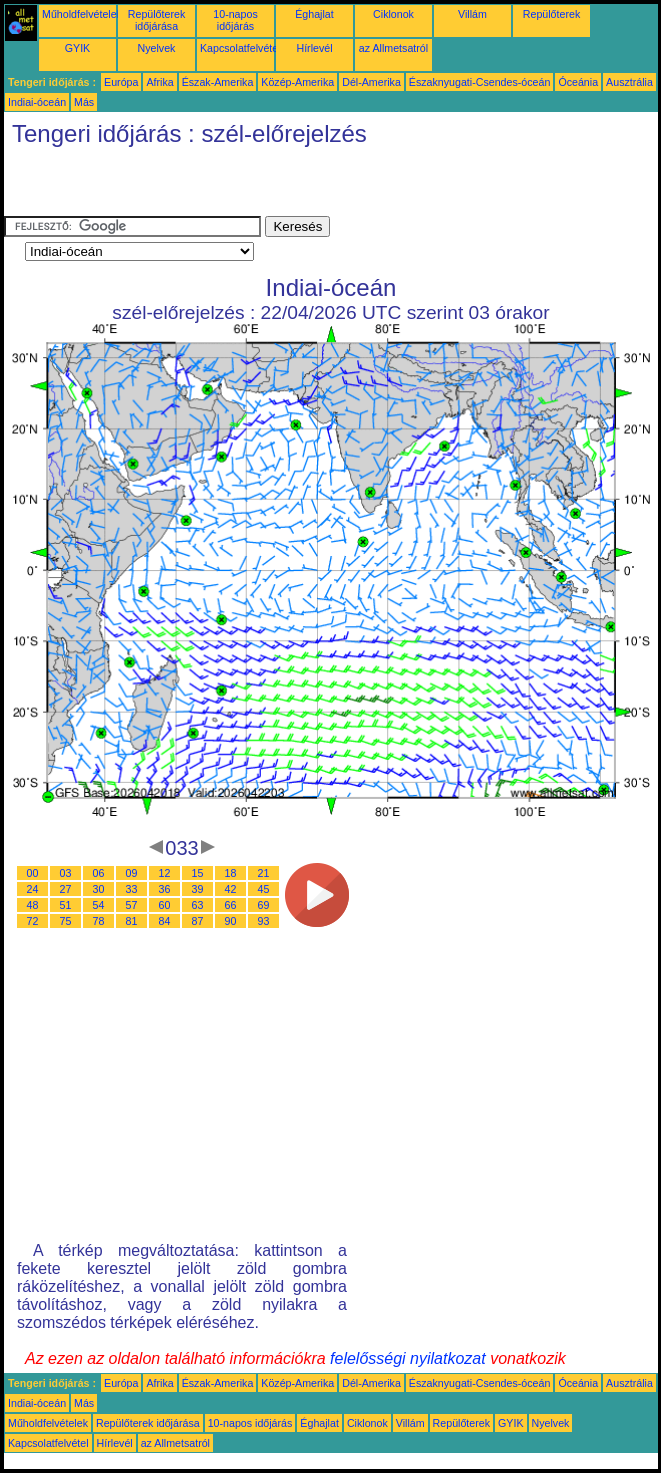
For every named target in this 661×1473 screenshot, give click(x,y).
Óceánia (578, 82)
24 (33, 889)
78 (99, 921)
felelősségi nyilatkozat (408, 1358)
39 (198, 889)
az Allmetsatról (393, 48)
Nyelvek (157, 48)
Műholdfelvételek (82, 14)
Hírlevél (314, 48)
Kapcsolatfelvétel (240, 48)
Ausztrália (629, 82)
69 (264, 905)
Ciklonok (393, 14)
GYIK (77, 48)
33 (132, 889)
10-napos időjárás (235, 20)
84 (165, 921)
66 (231, 905)
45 (264, 889)
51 (66, 905)
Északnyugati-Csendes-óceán (480, 82)
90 (231, 921)
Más (84, 102)
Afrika (159, 82)
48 (33, 905)
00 (33, 873)
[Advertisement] (238, 186)
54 (99, 905)
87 (198, 921)
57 (132, 905)
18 (231, 873)
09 (132, 873)
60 (165, 905)
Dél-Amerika (371, 82)
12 (165, 873)
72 (33, 921)
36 (165, 889)
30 (99, 889)
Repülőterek (551, 14)
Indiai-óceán (37, 102)
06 (99, 873)
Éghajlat (314, 14)
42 (231, 889)
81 (132, 921)
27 (66, 889)
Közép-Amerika (297, 82)
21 (264, 873)
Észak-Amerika (218, 82)
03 (66, 873)
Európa (121, 82)
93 (264, 921)
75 (66, 921)
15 (198, 873)
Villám (472, 14)
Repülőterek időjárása (156, 20)
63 (198, 905)
